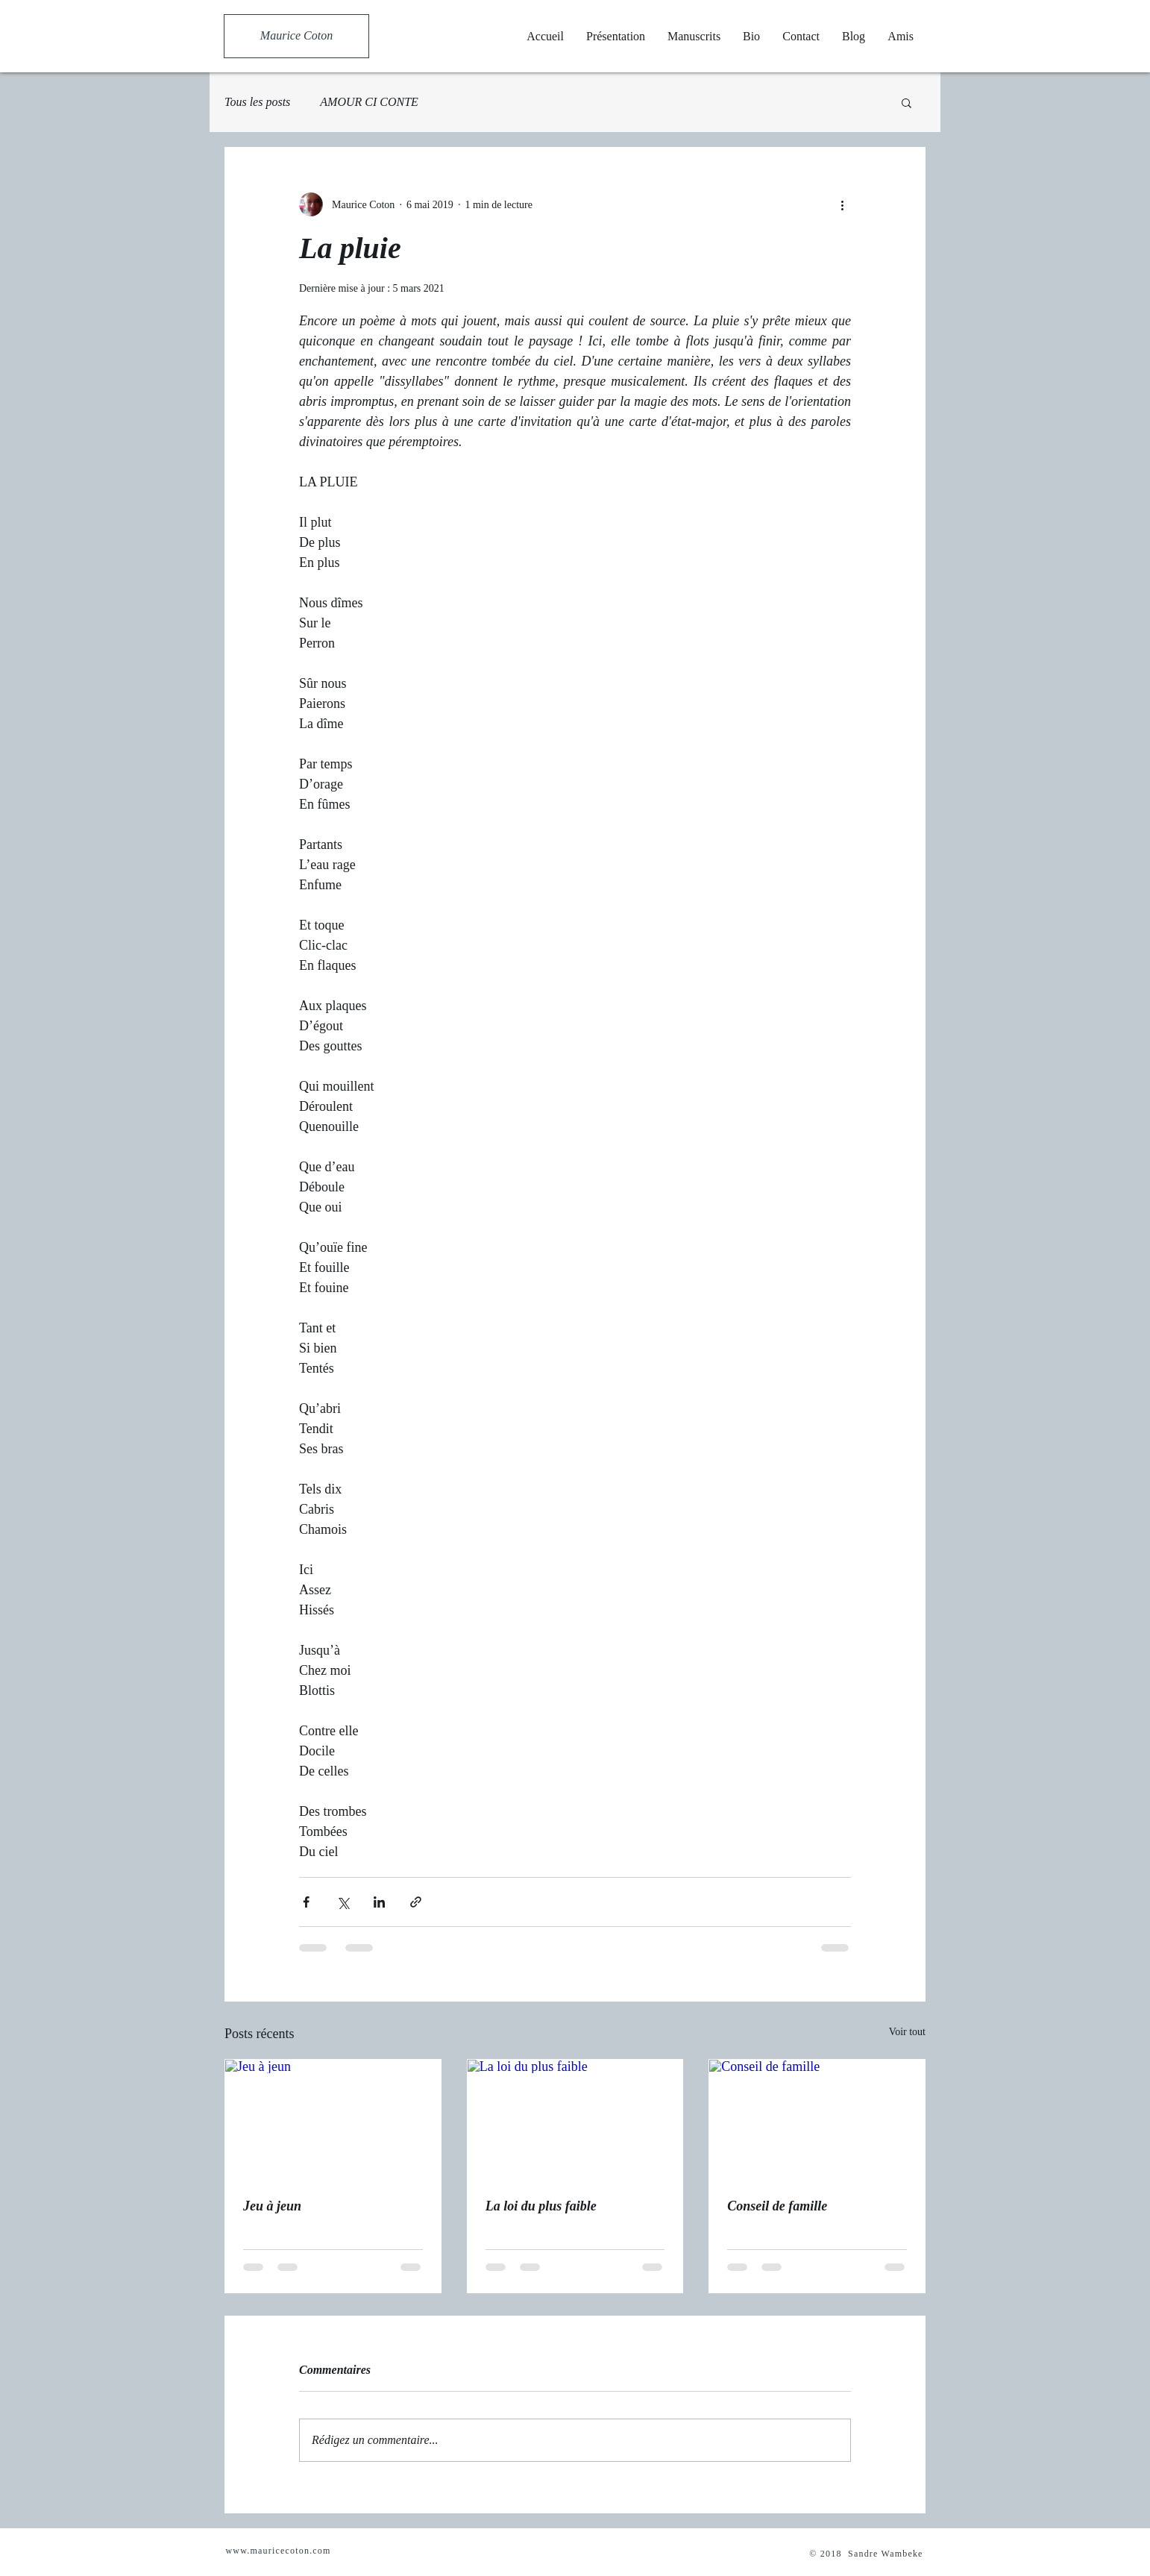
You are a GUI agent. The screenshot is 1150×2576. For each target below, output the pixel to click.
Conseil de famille (777, 2206)
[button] (906, 102)
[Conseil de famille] (817, 2120)
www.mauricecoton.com (277, 2550)
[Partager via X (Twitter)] (343, 1902)
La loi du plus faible (541, 2206)
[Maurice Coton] (296, 36)
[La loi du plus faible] (575, 2120)
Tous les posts (257, 101)
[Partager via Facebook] (306, 1902)
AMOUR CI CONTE (369, 101)
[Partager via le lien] (416, 1902)
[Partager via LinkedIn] (379, 1902)
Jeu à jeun (272, 2206)
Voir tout (907, 2031)
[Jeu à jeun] (333, 2120)
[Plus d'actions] (842, 204)
